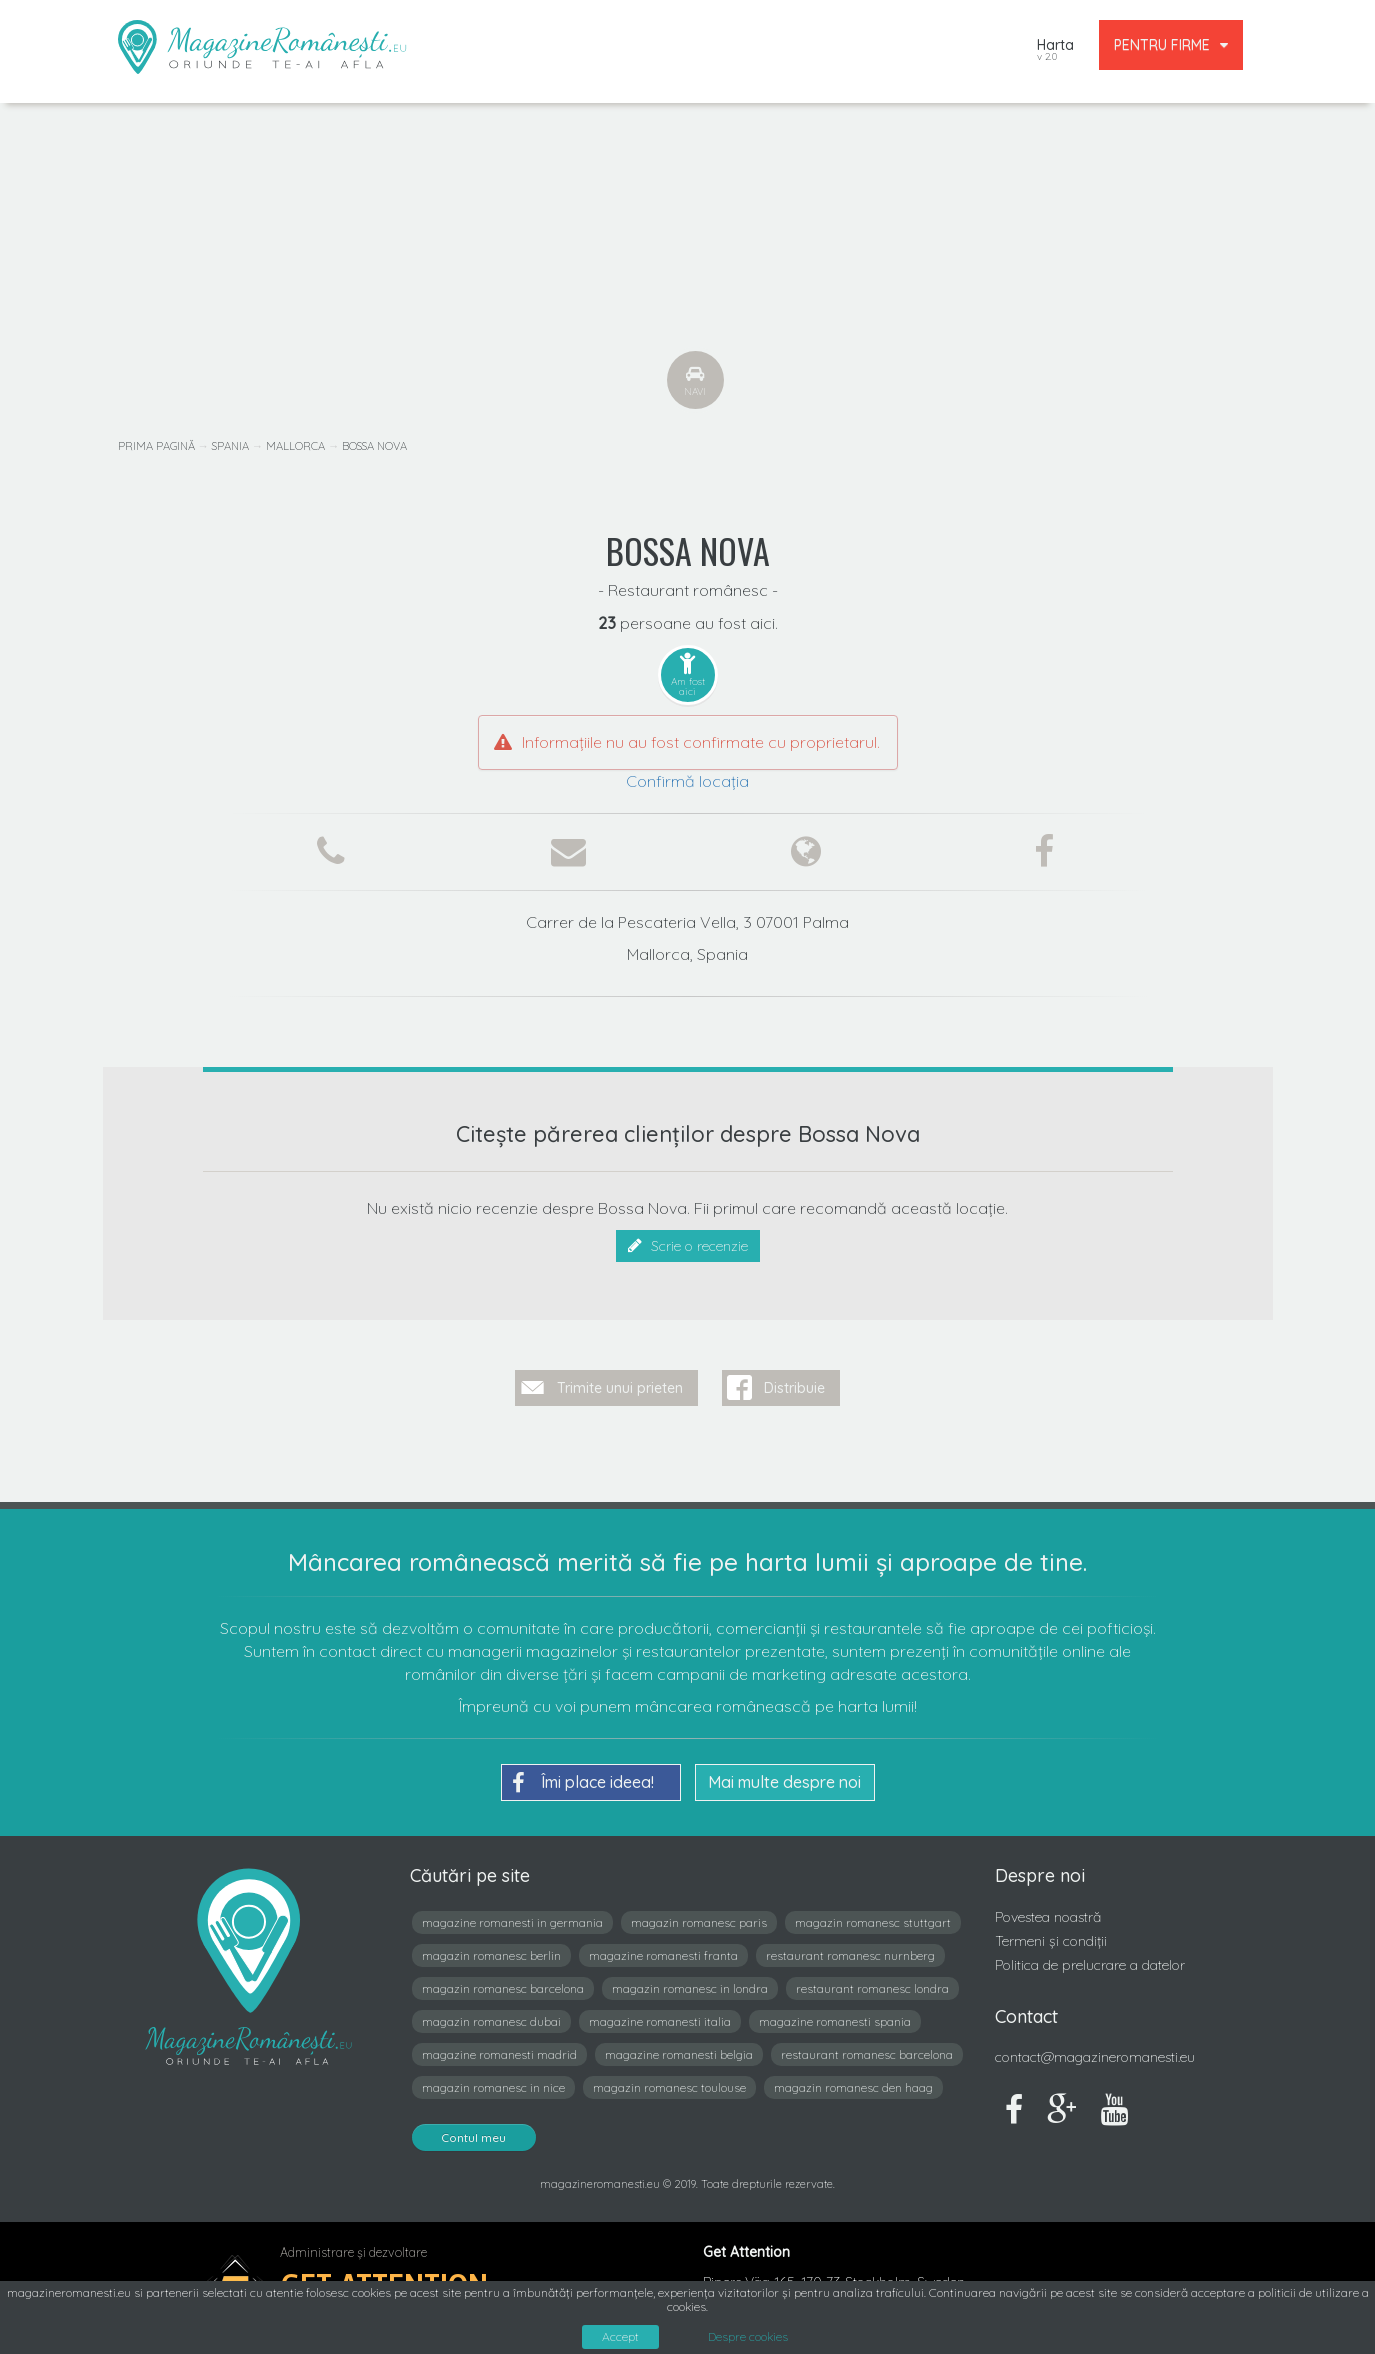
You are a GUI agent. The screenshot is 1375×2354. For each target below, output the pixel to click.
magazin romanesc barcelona (503, 1980)
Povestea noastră (1048, 1909)
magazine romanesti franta (663, 1947)
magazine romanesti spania (835, 2013)
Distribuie (794, 1380)
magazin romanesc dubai (491, 2013)
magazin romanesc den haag (853, 2079)
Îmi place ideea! (583, 1775)
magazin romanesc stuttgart (873, 1914)
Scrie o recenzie (688, 1246)
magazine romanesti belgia (679, 2046)
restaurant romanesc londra (872, 1980)
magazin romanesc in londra (690, 1980)
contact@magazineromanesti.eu (1095, 2049)
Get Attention (384, 2275)
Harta (1055, 51)
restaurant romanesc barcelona (867, 2046)
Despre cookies (748, 2337)
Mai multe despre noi (784, 1774)
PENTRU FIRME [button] (1171, 45)
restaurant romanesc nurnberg (850, 1947)
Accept (620, 2336)
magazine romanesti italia (660, 2013)
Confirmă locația (687, 781)
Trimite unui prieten (620, 1380)
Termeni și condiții (1051, 1933)
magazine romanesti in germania (512, 1914)
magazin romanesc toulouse (669, 2079)
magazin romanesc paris (699, 1914)
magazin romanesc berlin (491, 1947)
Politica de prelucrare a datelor (1090, 1956)
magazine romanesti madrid (499, 2046)
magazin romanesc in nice (493, 2079)
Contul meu (474, 2129)
